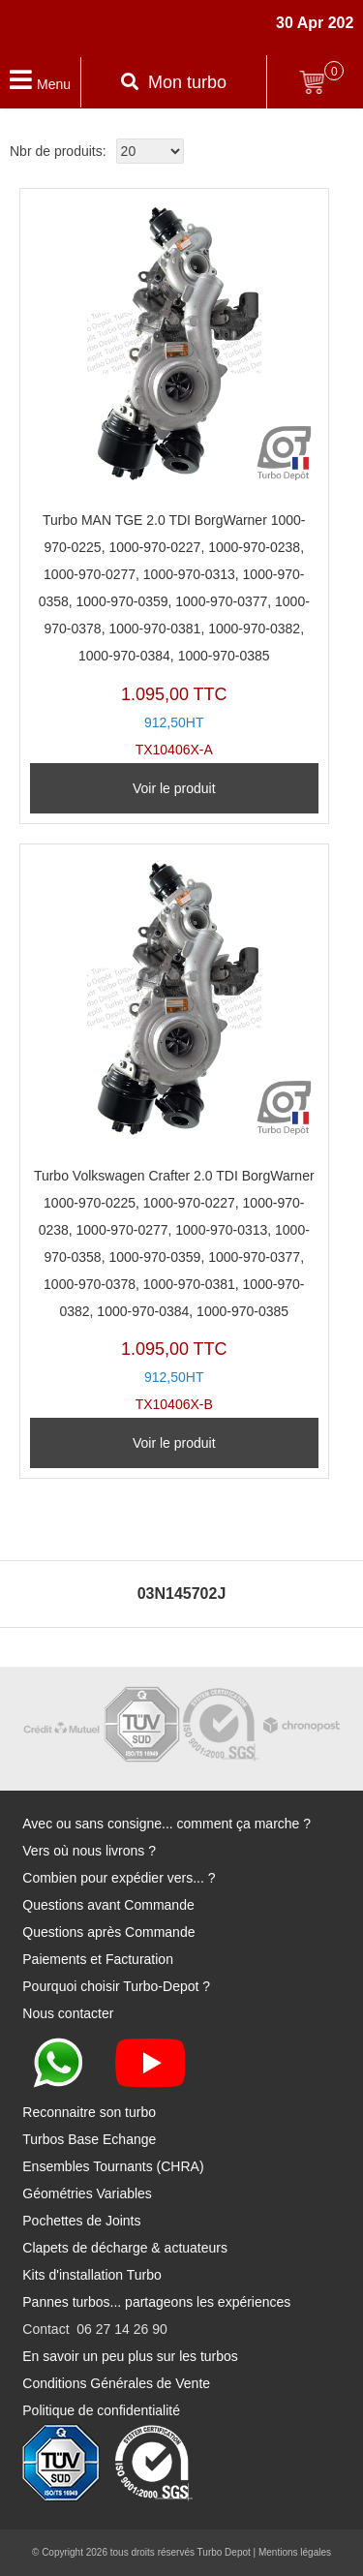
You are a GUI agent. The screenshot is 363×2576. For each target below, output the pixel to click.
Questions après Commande (108, 1932)
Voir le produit (174, 788)
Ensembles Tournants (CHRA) (112, 2166)
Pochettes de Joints (81, 2220)
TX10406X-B (174, 1133)
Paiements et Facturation (97, 1959)
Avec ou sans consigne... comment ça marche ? (166, 1823)
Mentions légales (294, 2552)
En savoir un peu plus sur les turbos (130, 2356)
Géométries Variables (87, 2193)
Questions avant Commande (108, 1905)
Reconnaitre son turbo (89, 2112)
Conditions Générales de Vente (116, 2383)
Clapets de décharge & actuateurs (124, 2247)
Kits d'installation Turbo (92, 2275)
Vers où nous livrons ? (89, 1850)
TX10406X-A (174, 478)
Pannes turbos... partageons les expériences (156, 2302)
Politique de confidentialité (101, 2410)
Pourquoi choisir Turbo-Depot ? (116, 1986)
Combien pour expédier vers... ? (118, 1878)
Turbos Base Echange (89, 2139)
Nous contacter (67, 2013)
